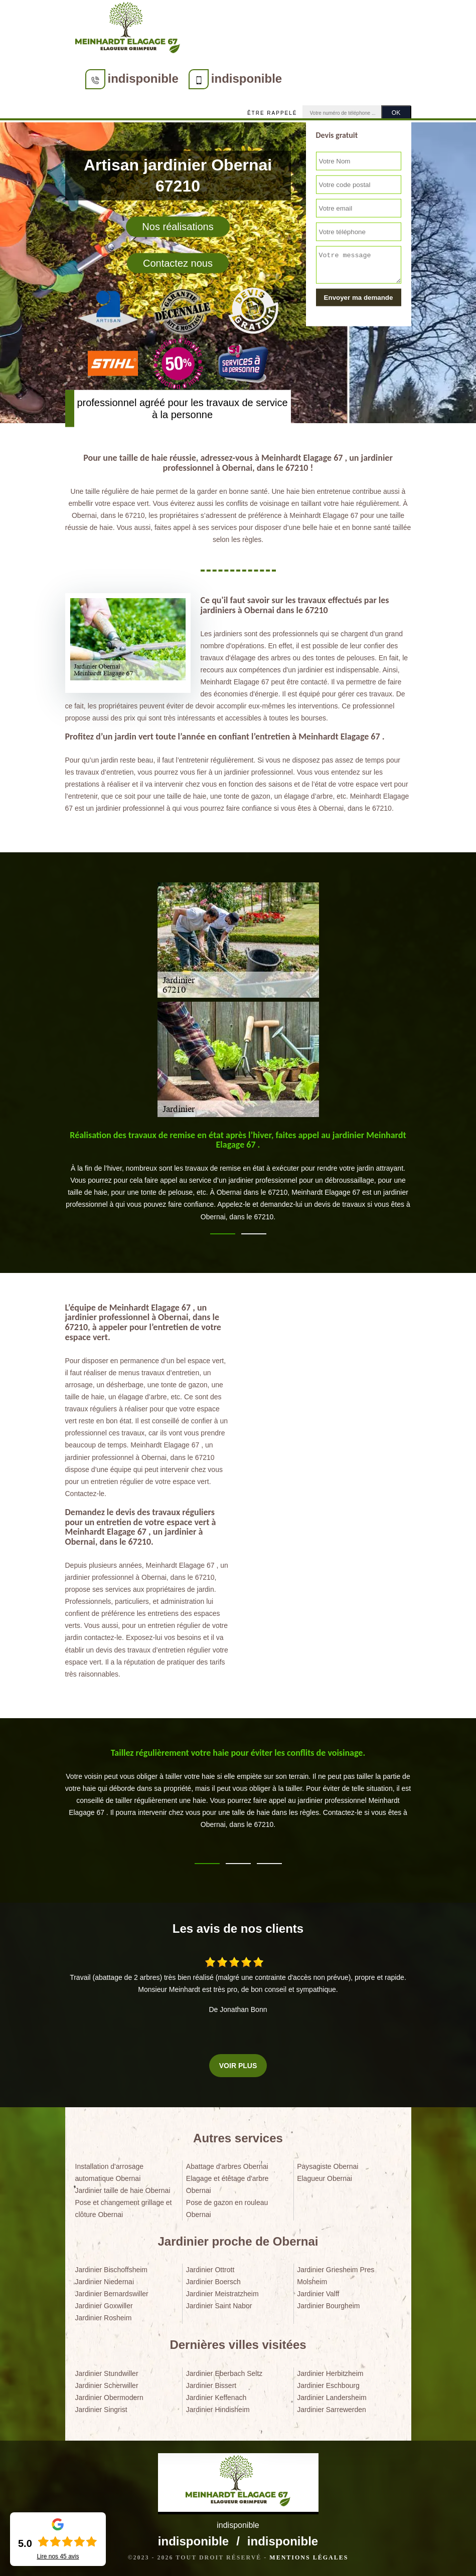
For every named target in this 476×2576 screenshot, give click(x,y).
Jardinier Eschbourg (328, 2385)
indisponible (143, 78)
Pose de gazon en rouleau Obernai (227, 2208)
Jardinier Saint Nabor (219, 2306)
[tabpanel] (238, 1181)
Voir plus (238, 2066)
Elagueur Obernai (324, 2178)
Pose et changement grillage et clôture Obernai (123, 2208)
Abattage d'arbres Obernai (227, 2166)
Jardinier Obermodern (109, 2398)
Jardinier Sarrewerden (331, 2410)
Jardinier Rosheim (103, 2318)
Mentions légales (308, 2557)
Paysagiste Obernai (327, 2166)
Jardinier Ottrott (210, 2270)
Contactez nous (178, 262)
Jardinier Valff (318, 2294)
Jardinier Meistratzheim (222, 2294)
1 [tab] (222, 1233)
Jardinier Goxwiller (104, 2306)
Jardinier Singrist (101, 2410)
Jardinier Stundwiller (106, 2373)
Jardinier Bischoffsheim (111, 2270)
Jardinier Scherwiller (106, 2385)
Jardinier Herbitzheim (330, 2373)
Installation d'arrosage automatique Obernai (109, 2172)
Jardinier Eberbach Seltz (224, 2373)
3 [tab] (269, 1863)
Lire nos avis (58, 2556)
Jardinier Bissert (211, 2385)
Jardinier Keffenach (216, 2398)
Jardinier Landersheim (332, 2398)
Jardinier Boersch (213, 2282)
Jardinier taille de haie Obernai (123, 2190)
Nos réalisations (177, 226)
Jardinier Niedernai (104, 2282)
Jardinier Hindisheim (218, 2410)
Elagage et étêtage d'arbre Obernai (227, 2184)
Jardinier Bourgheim (328, 2306)
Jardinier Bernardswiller (111, 2294)
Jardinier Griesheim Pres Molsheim (335, 2276)
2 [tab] (253, 1233)
